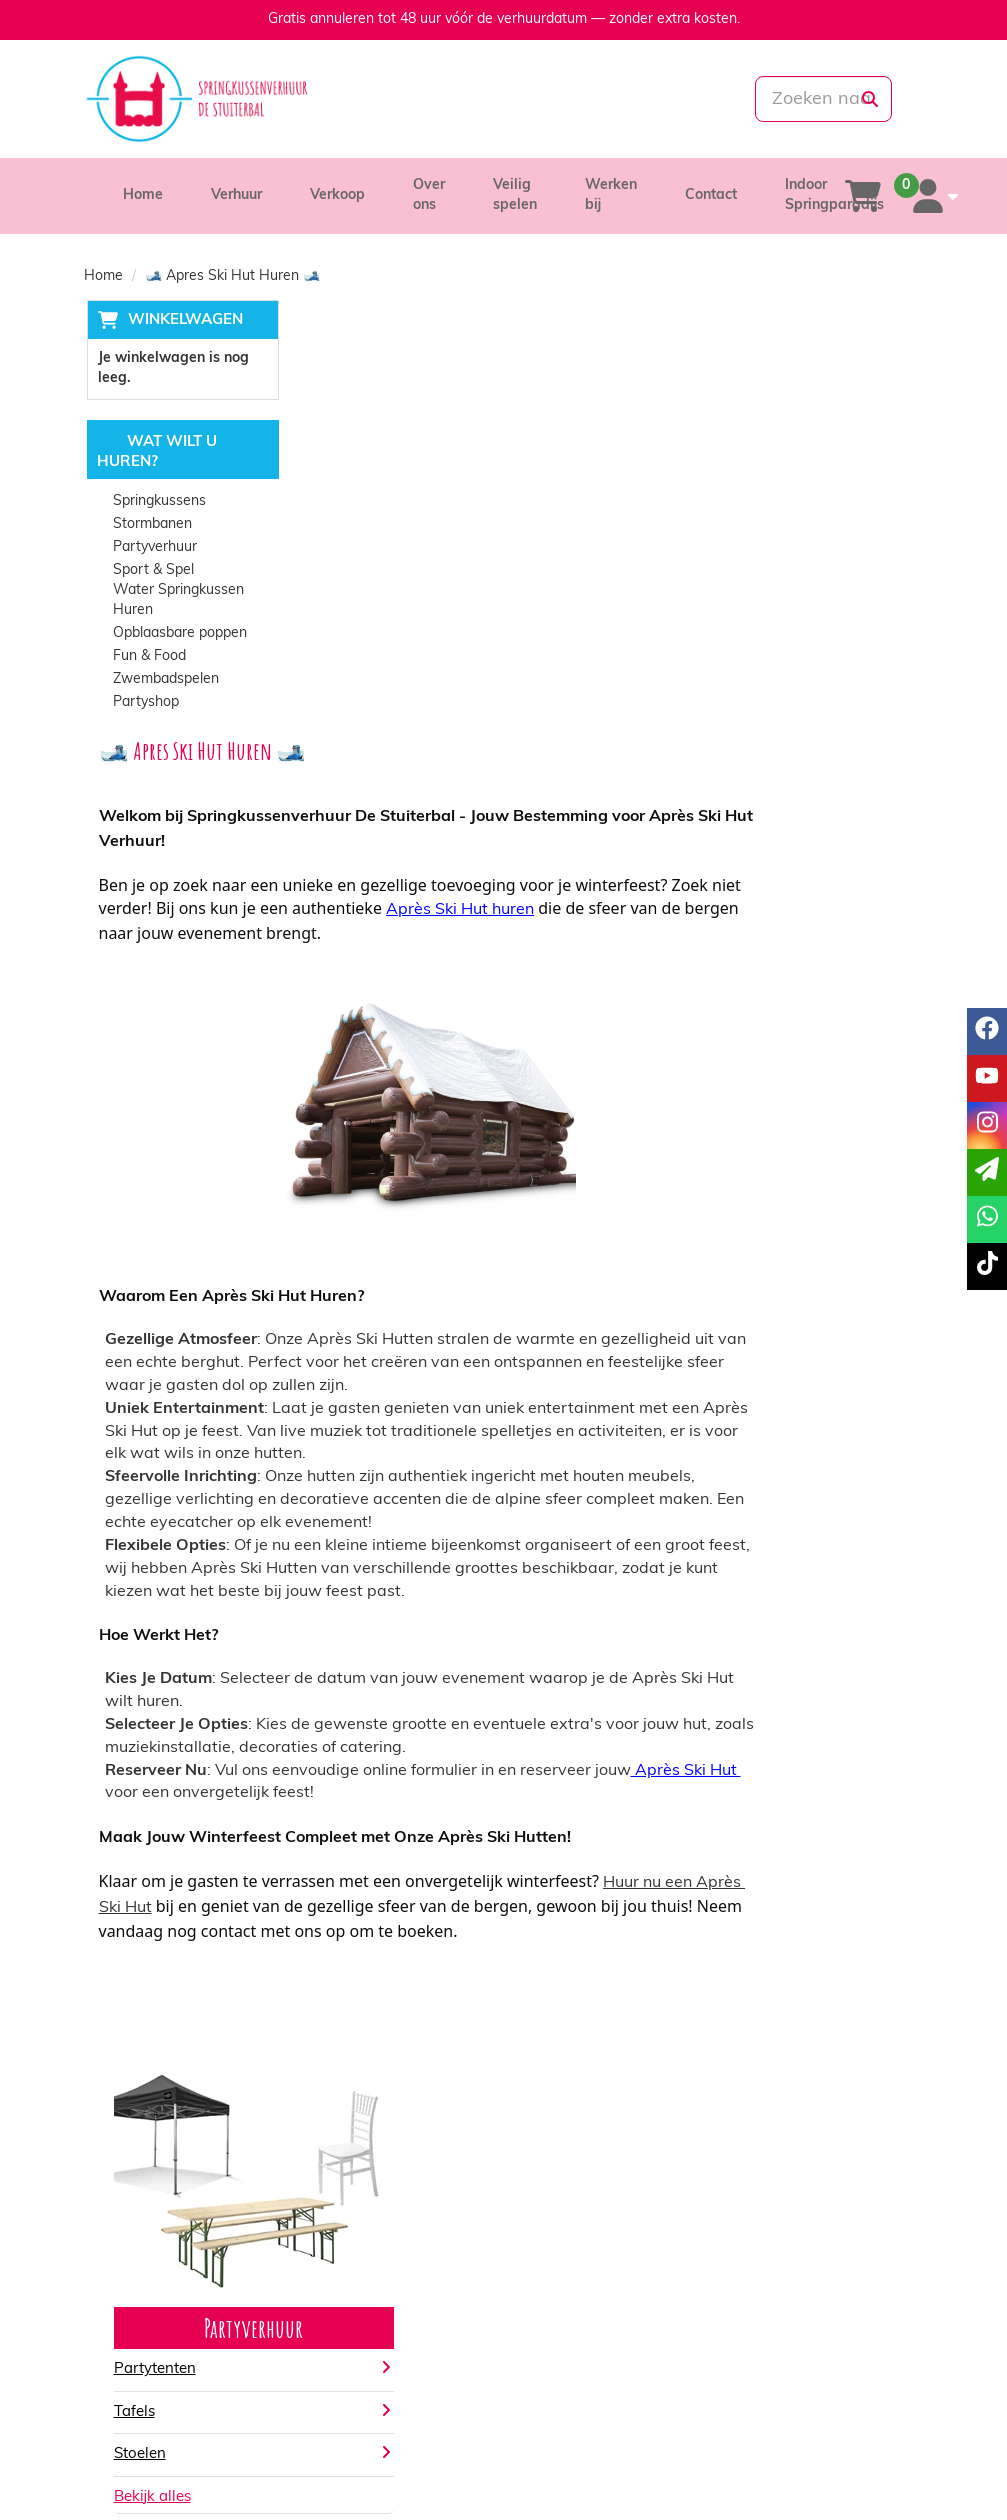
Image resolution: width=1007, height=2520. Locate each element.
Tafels (344, 1979)
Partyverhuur (153, 548)
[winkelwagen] (863, 196)
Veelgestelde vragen (814, 2282)
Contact (711, 195)
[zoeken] (869, 99)
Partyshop (144, 703)
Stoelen (350, 2021)
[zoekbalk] (792, 99)
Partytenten (365, 1937)
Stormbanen (150, 525)
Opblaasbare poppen (178, 634)
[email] (987, 1172)
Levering (559, 2242)
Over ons (343, 2242)
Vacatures (346, 2282)
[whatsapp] (571, 99)
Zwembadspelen (164, 680)
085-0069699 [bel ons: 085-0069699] (156, 2244)
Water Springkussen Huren (176, 601)
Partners (342, 2262)
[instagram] (869, 2474)
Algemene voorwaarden (609, 2282)
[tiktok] (905, 2474)
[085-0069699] (433, 99)
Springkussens (157, 502)
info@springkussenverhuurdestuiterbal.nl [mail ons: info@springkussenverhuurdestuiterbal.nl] (218, 2278)
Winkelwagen (182, 320)
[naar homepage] (214, 99)
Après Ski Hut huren (703, 477)
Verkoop (337, 195)
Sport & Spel (151, 571)
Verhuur (236, 195)
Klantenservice (796, 2242)
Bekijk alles (362, 2064)
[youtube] (833, 2474)
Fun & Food (147, 657)
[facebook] (797, 2474)
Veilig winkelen (579, 2262)
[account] (931, 196)
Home (143, 195)
